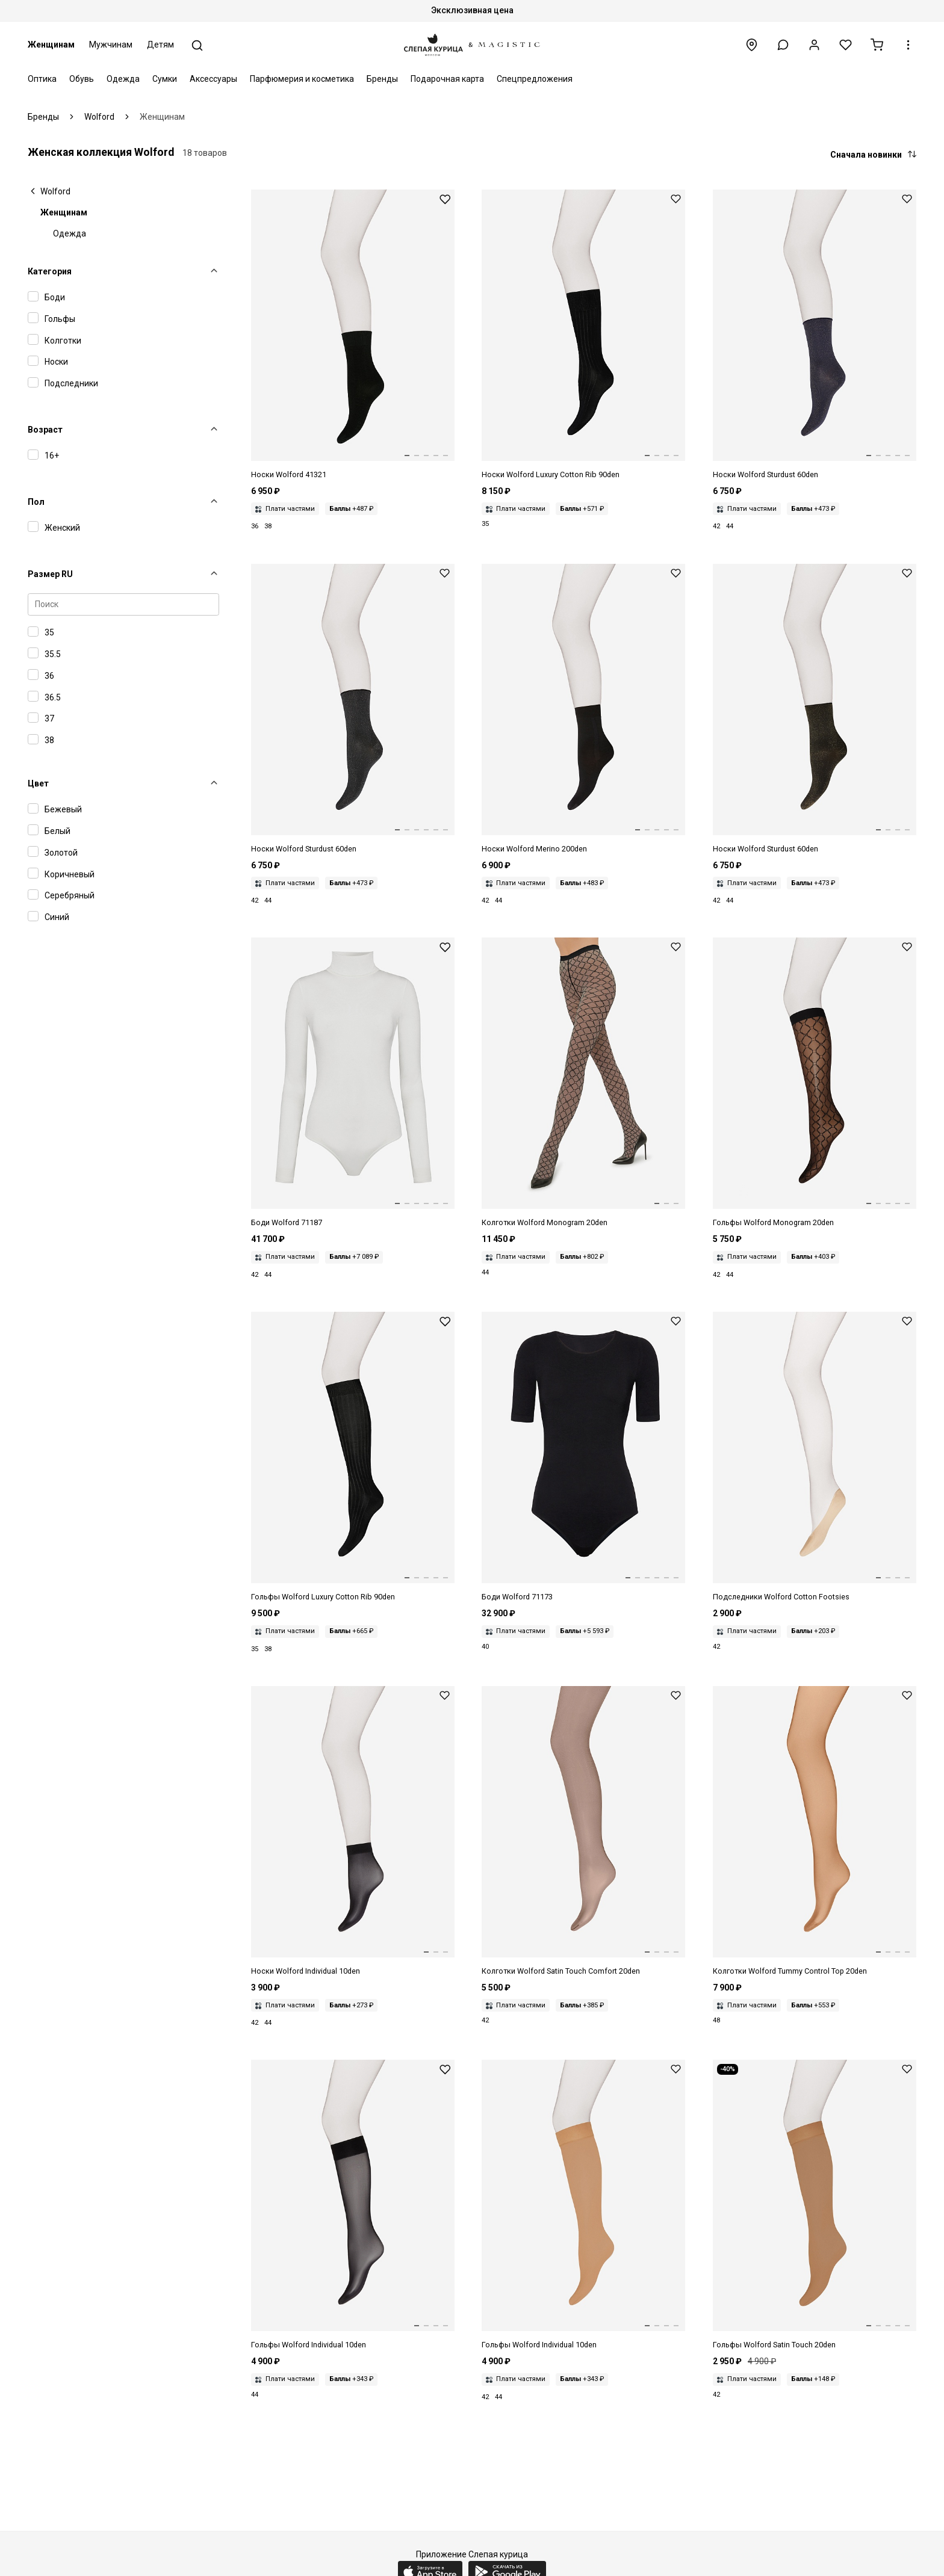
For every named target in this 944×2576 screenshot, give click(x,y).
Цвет (38, 783)
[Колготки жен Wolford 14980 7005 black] (583, 1083)
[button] (783, 45)
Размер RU (50, 574)
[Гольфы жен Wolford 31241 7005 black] (353, 2205)
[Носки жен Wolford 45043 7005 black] (583, 335)
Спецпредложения (535, 79)
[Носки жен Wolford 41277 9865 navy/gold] (814, 335)
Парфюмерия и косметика (302, 79)
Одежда (123, 79)
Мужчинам (110, 44)
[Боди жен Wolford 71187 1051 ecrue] (353, 1083)
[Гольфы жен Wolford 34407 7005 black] (814, 1083)
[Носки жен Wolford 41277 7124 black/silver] (353, 709)
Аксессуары (213, 79)
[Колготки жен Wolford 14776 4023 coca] (583, 1831)
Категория (50, 271)
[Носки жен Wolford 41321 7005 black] (353, 335)
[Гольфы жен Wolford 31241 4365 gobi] (583, 2205)
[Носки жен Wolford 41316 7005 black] (583, 709)
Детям (160, 44)
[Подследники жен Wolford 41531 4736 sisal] (814, 1457)
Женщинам (51, 44)
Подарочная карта (447, 79)
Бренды (382, 79)
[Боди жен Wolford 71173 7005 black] (583, 1457)
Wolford (55, 191)
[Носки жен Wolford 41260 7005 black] (353, 1831)
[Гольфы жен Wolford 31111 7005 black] (353, 1457)
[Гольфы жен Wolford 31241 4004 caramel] (814, 2205)
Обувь (81, 79)
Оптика (42, 79)
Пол (36, 502)
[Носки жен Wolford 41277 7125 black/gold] (814, 709)
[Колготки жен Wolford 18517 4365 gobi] (814, 1831)
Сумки (164, 79)
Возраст (45, 429)
